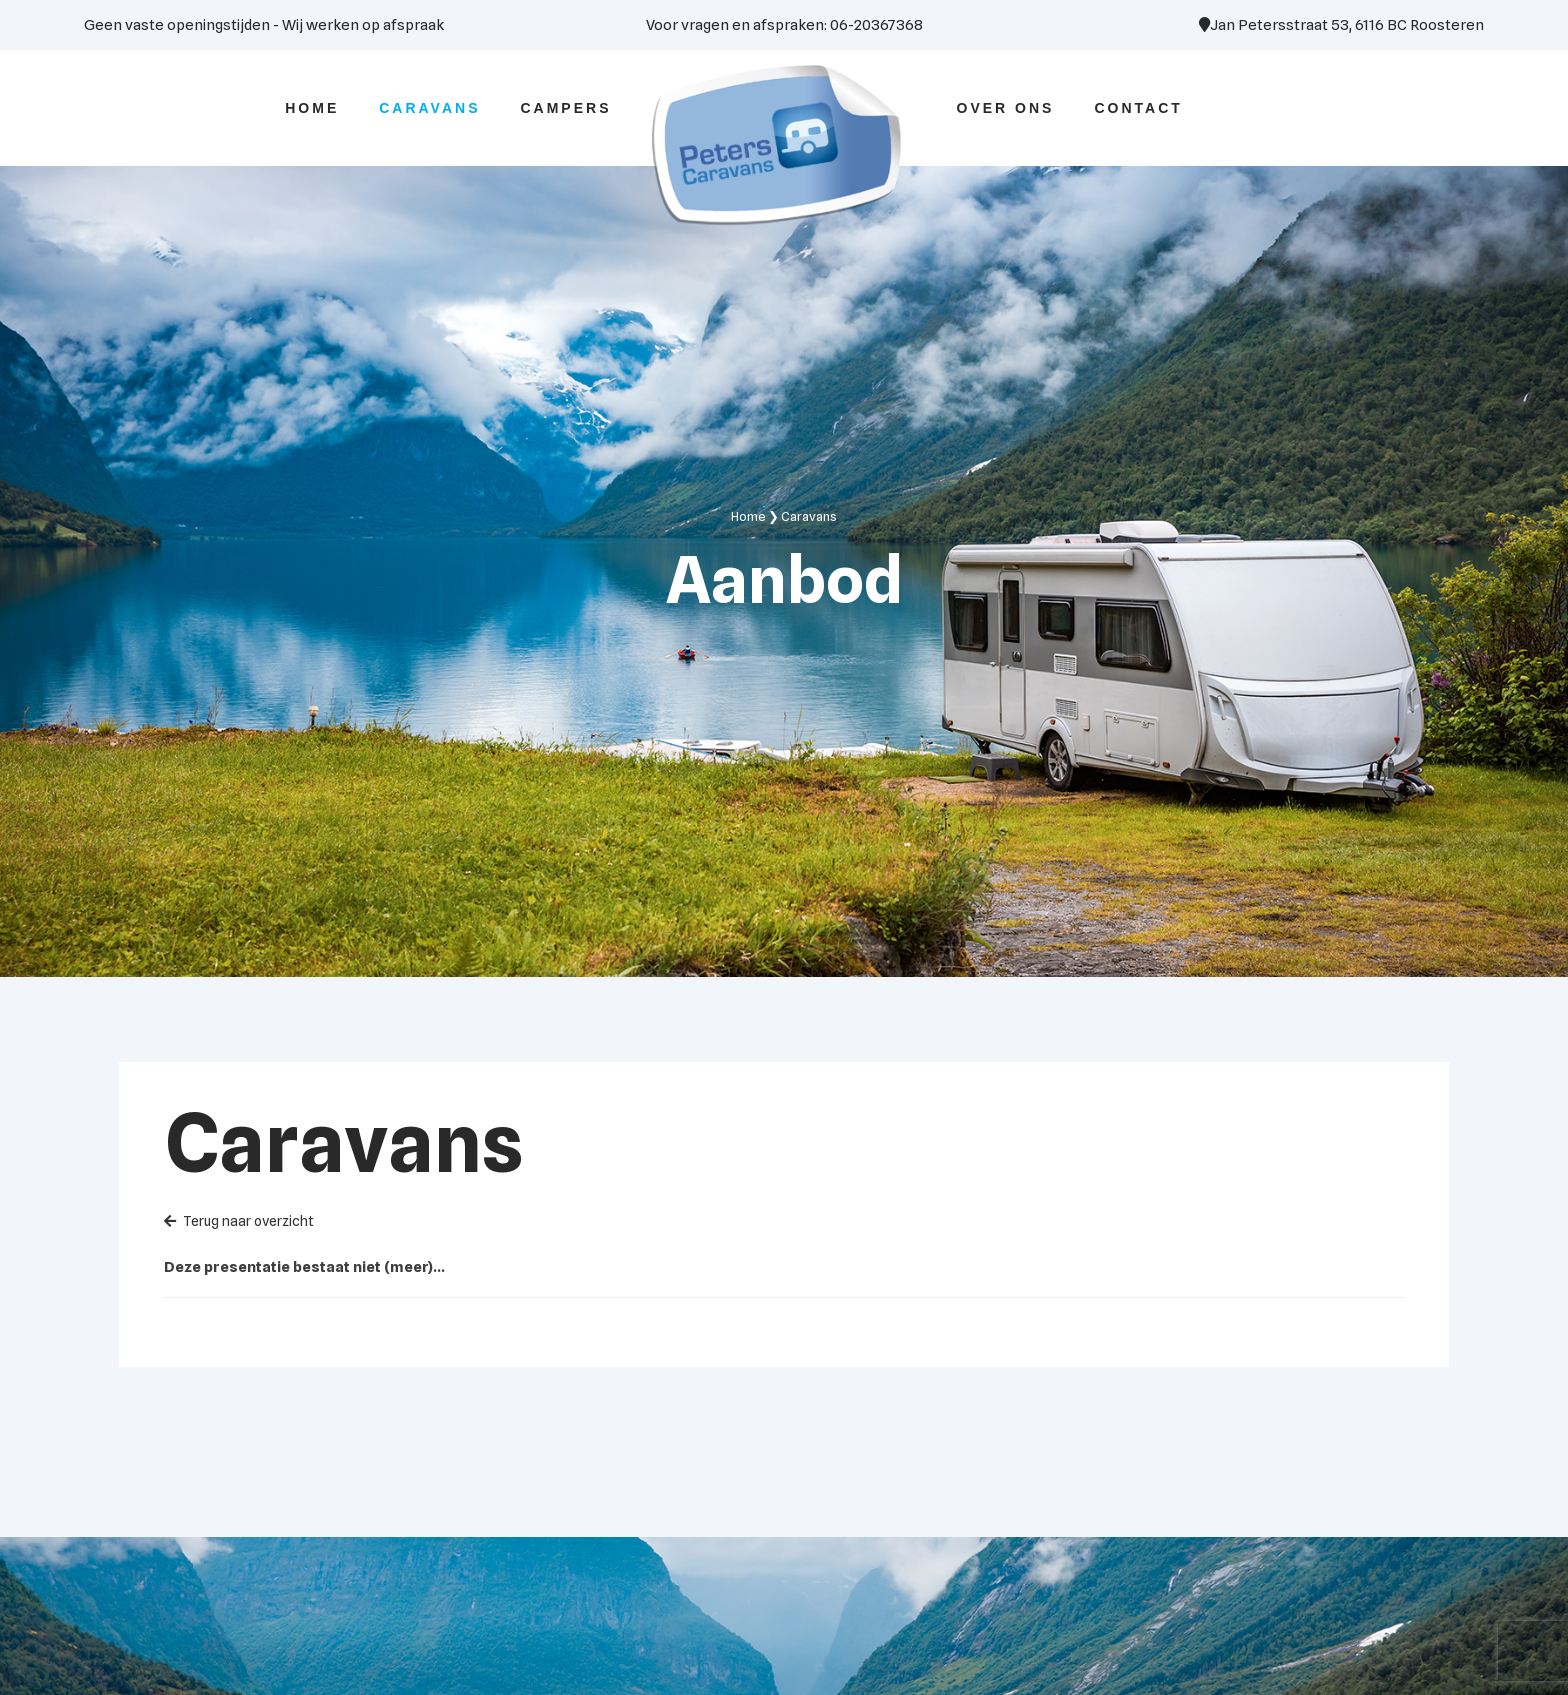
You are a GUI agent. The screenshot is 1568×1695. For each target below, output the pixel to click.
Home (748, 516)
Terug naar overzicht (239, 1221)
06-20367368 (876, 25)
